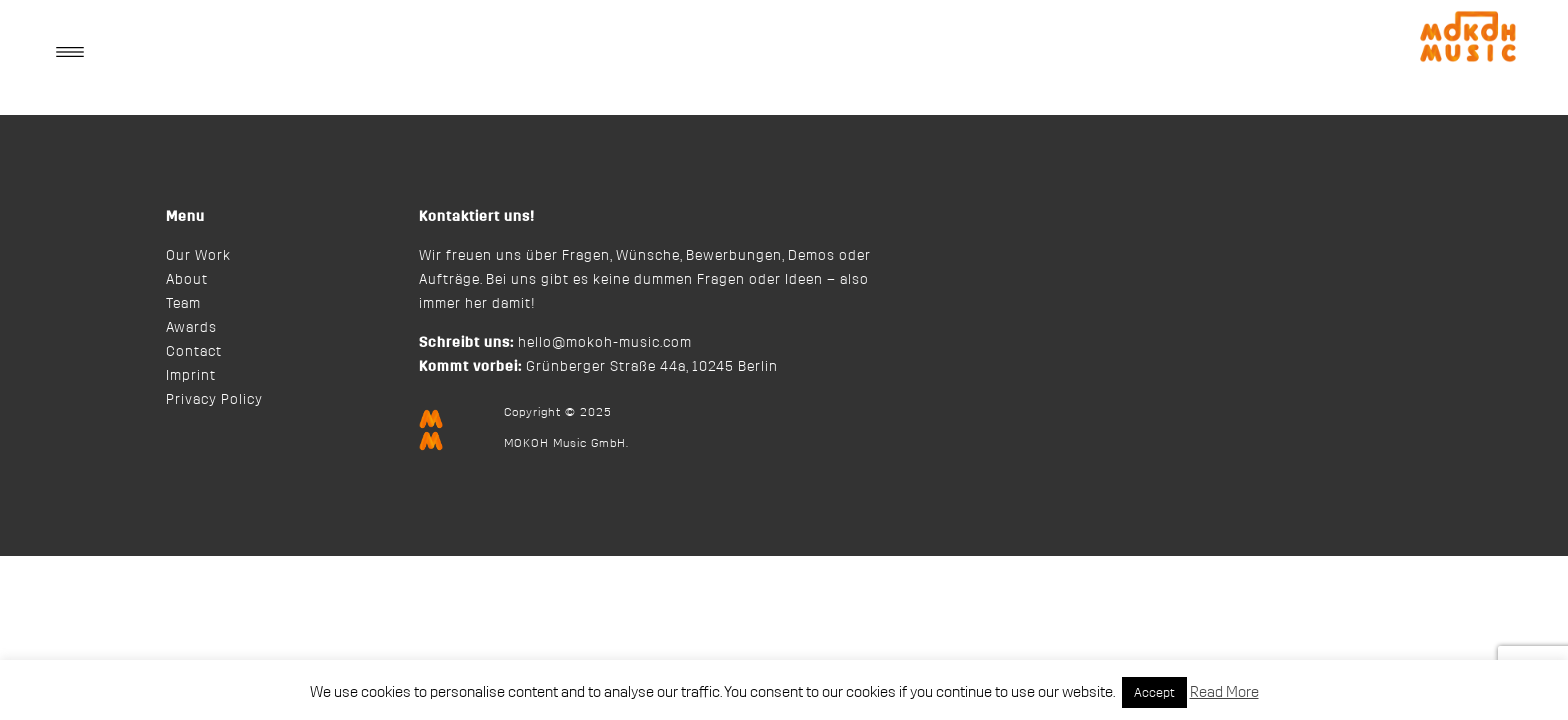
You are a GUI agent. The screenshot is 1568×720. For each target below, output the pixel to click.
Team (183, 304)
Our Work (198, 256)
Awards (191, 328)
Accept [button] (1154, 692)
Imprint (191, 376)
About (187, 280)
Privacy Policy (214, 400)
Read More (1224, 692)
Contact (194, 352)
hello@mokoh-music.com (605, 343)
